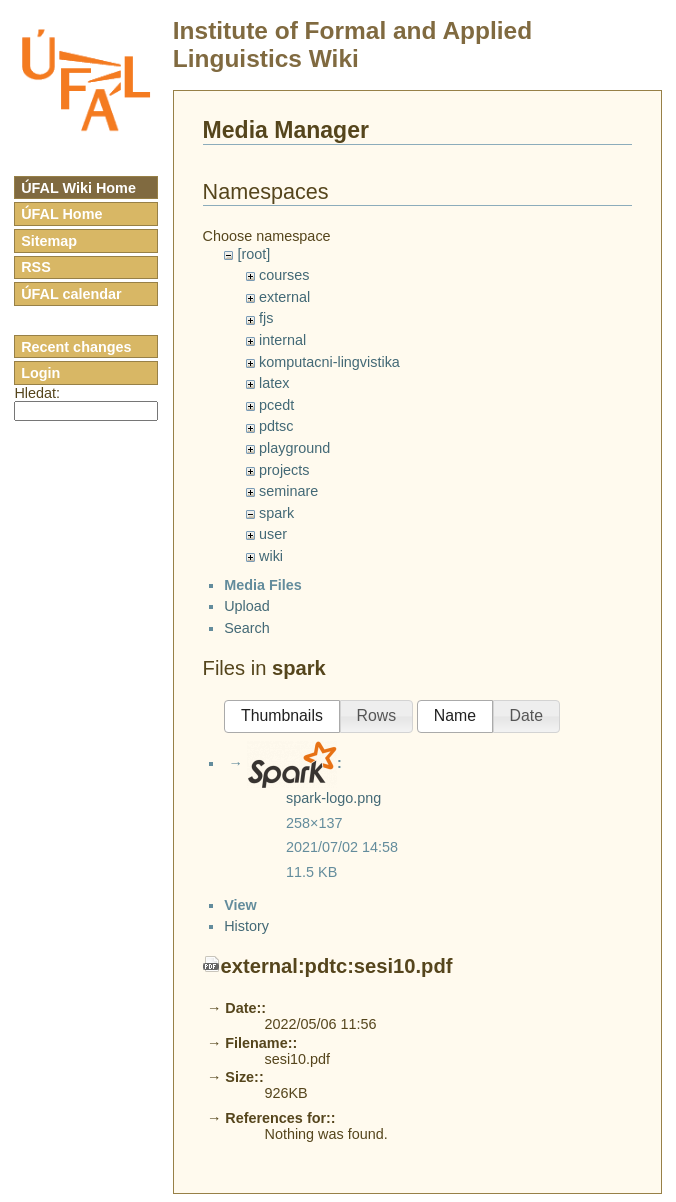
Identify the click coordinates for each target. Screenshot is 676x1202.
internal (282, 340)
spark (276, 513)
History (246, 1137)
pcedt (276, 405)
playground (294, 448)
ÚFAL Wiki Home (78, 188)
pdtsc (276, 426)
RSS (36, 267)
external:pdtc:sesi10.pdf (337, 1177)
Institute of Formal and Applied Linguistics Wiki (352, 44)
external (284, 297)
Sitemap (49, 241)
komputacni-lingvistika (329, 362)
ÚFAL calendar (71, 294)
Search (247, 645)
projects (284, 470)
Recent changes (76, 347)
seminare (288, 491)
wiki (271, 556)
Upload (247, 624)
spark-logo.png (333, 816)
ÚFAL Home (61, 214)
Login (40, 373)
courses (284, 275)
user (273, 534)
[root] (253, 254)
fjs (266, 318)
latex (274, 383)
